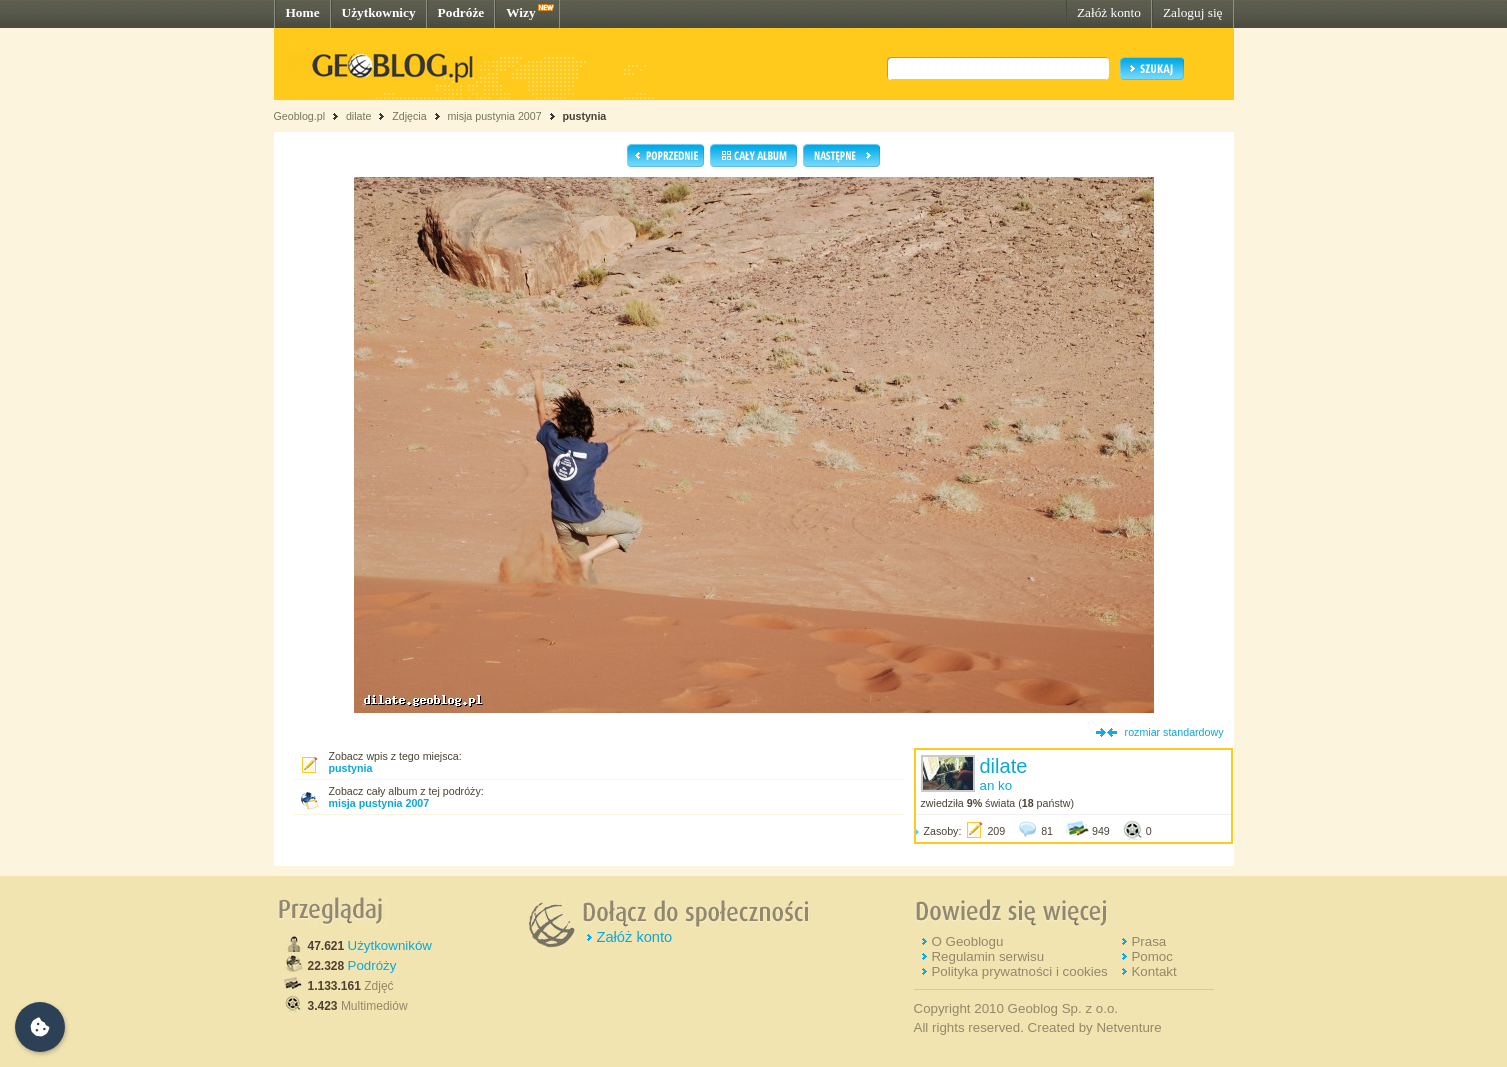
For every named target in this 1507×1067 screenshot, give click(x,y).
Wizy (520, 12)
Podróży (372, 965)
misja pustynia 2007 (494, 116)
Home (303, 12)
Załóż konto (1109, 12)
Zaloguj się (1193, 12)
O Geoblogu (967, 941)
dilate (358, 116)
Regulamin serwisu (987, 956)
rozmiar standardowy (1174, 732)
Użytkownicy (379, 12)
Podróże (461, 12)
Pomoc (1151, 956)
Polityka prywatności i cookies (1019, 971)
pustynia (584, 116)
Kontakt (1153, 971)
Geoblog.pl (300, 116)
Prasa (1148, 941)
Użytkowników (390, 945)
